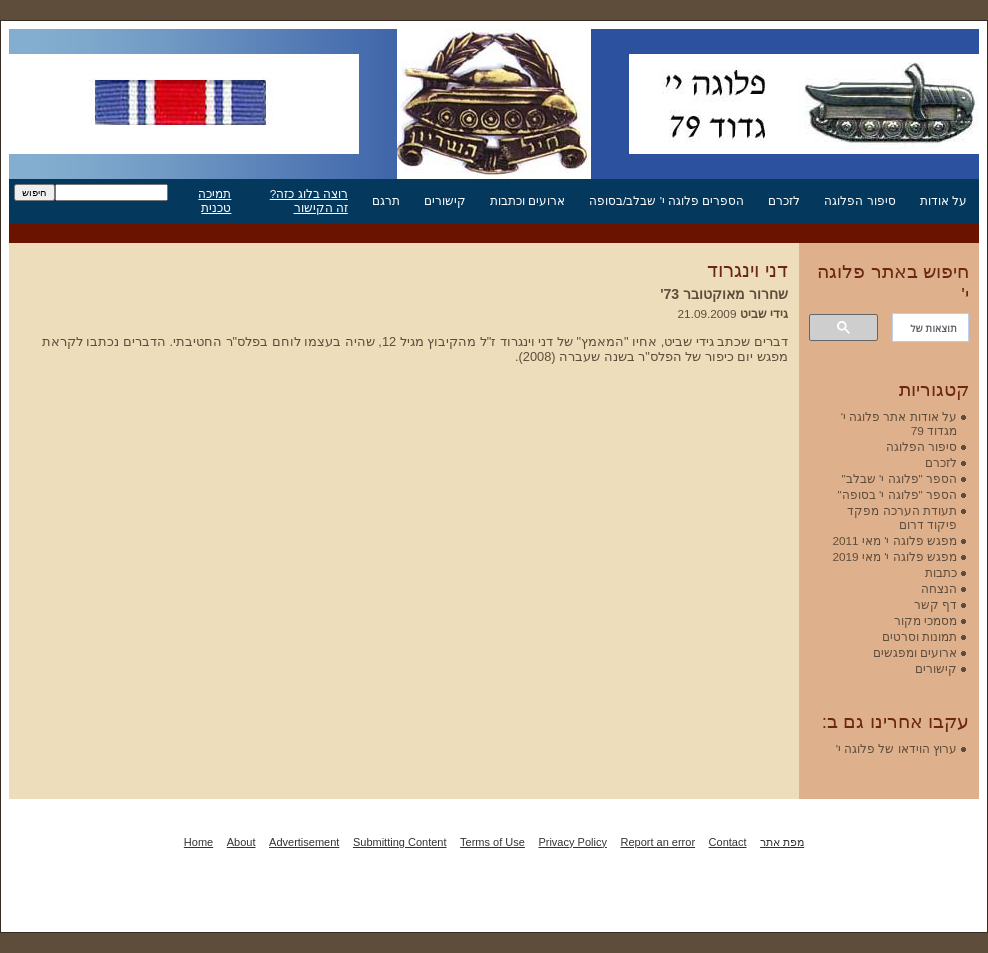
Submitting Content (400, 842)
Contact (728, 842)
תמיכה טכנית (214, 200)
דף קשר (935, 604)
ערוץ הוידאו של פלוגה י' (896, 748)
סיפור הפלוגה (859, 200)
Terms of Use (492, 842)
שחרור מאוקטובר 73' (724, 294)
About (241, 842)
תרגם (386, 200)
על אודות (943, 200)
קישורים (445, 200)
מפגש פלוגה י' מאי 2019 (894, 556)
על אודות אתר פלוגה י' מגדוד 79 (899, 423)
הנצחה (939, 588)
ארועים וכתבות (527, 200)
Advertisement (304, 842)
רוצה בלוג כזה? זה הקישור (309, 200)
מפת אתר (782, 842)
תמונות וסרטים (919, 636)
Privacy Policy (572, 842)
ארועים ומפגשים (915, 652)
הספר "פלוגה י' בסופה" (897, 494)
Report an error (657, 842)
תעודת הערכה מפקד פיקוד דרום (902, 517)
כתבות (941, 572)
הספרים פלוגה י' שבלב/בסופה (666, 200)
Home (198, 842)
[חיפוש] (932, 328)
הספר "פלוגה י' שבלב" (899, 478)
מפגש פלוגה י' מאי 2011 (894, 540)
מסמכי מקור (925, 620)
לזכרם (784, 200)
